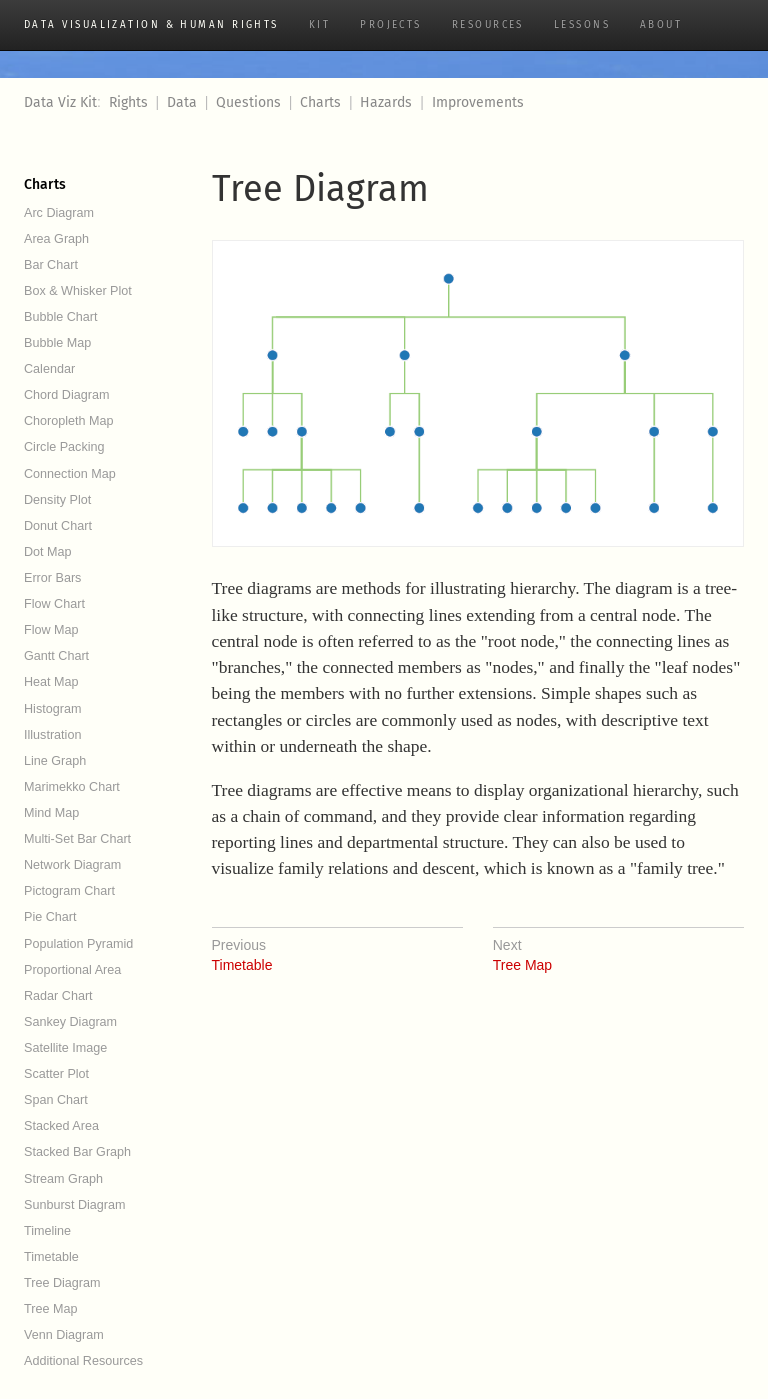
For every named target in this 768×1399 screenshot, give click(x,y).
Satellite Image (65, 1048)
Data (182, 102)
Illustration (52, 735)
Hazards (386, 102)
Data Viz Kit (60, 102)
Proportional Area (72, 970)
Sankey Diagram (70, 1022)
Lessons (582, 25)
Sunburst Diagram (75, 1205)
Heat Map (51, 682)
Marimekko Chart (72, 787)
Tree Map (50, 1309)
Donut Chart (58, 526)
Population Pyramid (78, 944)
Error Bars (52, 578)
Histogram (52, 709)
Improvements (478, 102)
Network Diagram (72, 865)
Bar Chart (51, 265)
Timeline (47, 1231)
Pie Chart (50, 917)
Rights (128, 102)
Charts (320, 102)
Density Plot (57, 500)
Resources (488, 25)
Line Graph (55, 761)
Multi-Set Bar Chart (77, 839)
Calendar (49, 369)
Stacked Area (61, 1126)
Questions (248, 102)
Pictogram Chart (69, 891)
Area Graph (56, 239)
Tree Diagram (62, 1283)
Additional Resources (83, 1361)
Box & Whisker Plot (78, 291)
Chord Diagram (66, 395)
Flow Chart (54, 604)
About (661, 25)
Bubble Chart (61, 317)
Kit (319, 25)
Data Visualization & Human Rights (151, 25)
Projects (391, 25)
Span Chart (56, 1100)
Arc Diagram (59, 213)
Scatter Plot (56, 1074)
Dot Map (48, 552)
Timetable (51, 1257)
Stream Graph (63, 1179)
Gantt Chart (56, 656)
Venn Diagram (64, 1335)
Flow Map (51, 630)
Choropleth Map (69, 421)
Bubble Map (57, 343)
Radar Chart (58, 996)
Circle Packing (64, 447)
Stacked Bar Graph (77, 1152)
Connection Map (70, 474)
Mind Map (51, 813)
